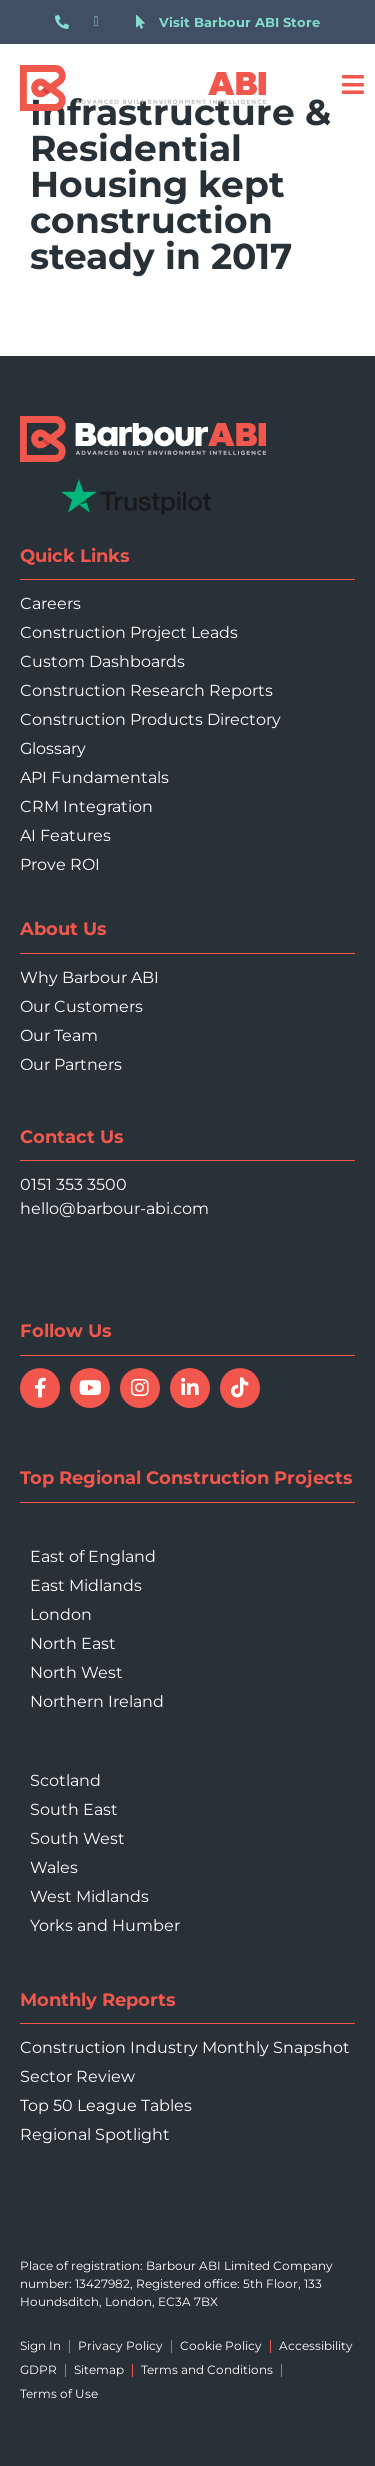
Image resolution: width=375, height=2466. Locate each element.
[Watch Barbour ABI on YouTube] (90, 1388)
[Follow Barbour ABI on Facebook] (40, 1388)
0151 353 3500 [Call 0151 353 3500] (73, 1184)
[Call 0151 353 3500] (66, 22)
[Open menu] (352, 84)
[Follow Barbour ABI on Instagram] (140, 1388)
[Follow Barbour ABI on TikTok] (240, 1388)
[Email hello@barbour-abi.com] (105, 22)
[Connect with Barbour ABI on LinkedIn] (190, 1388)
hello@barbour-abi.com (114, 1208)
